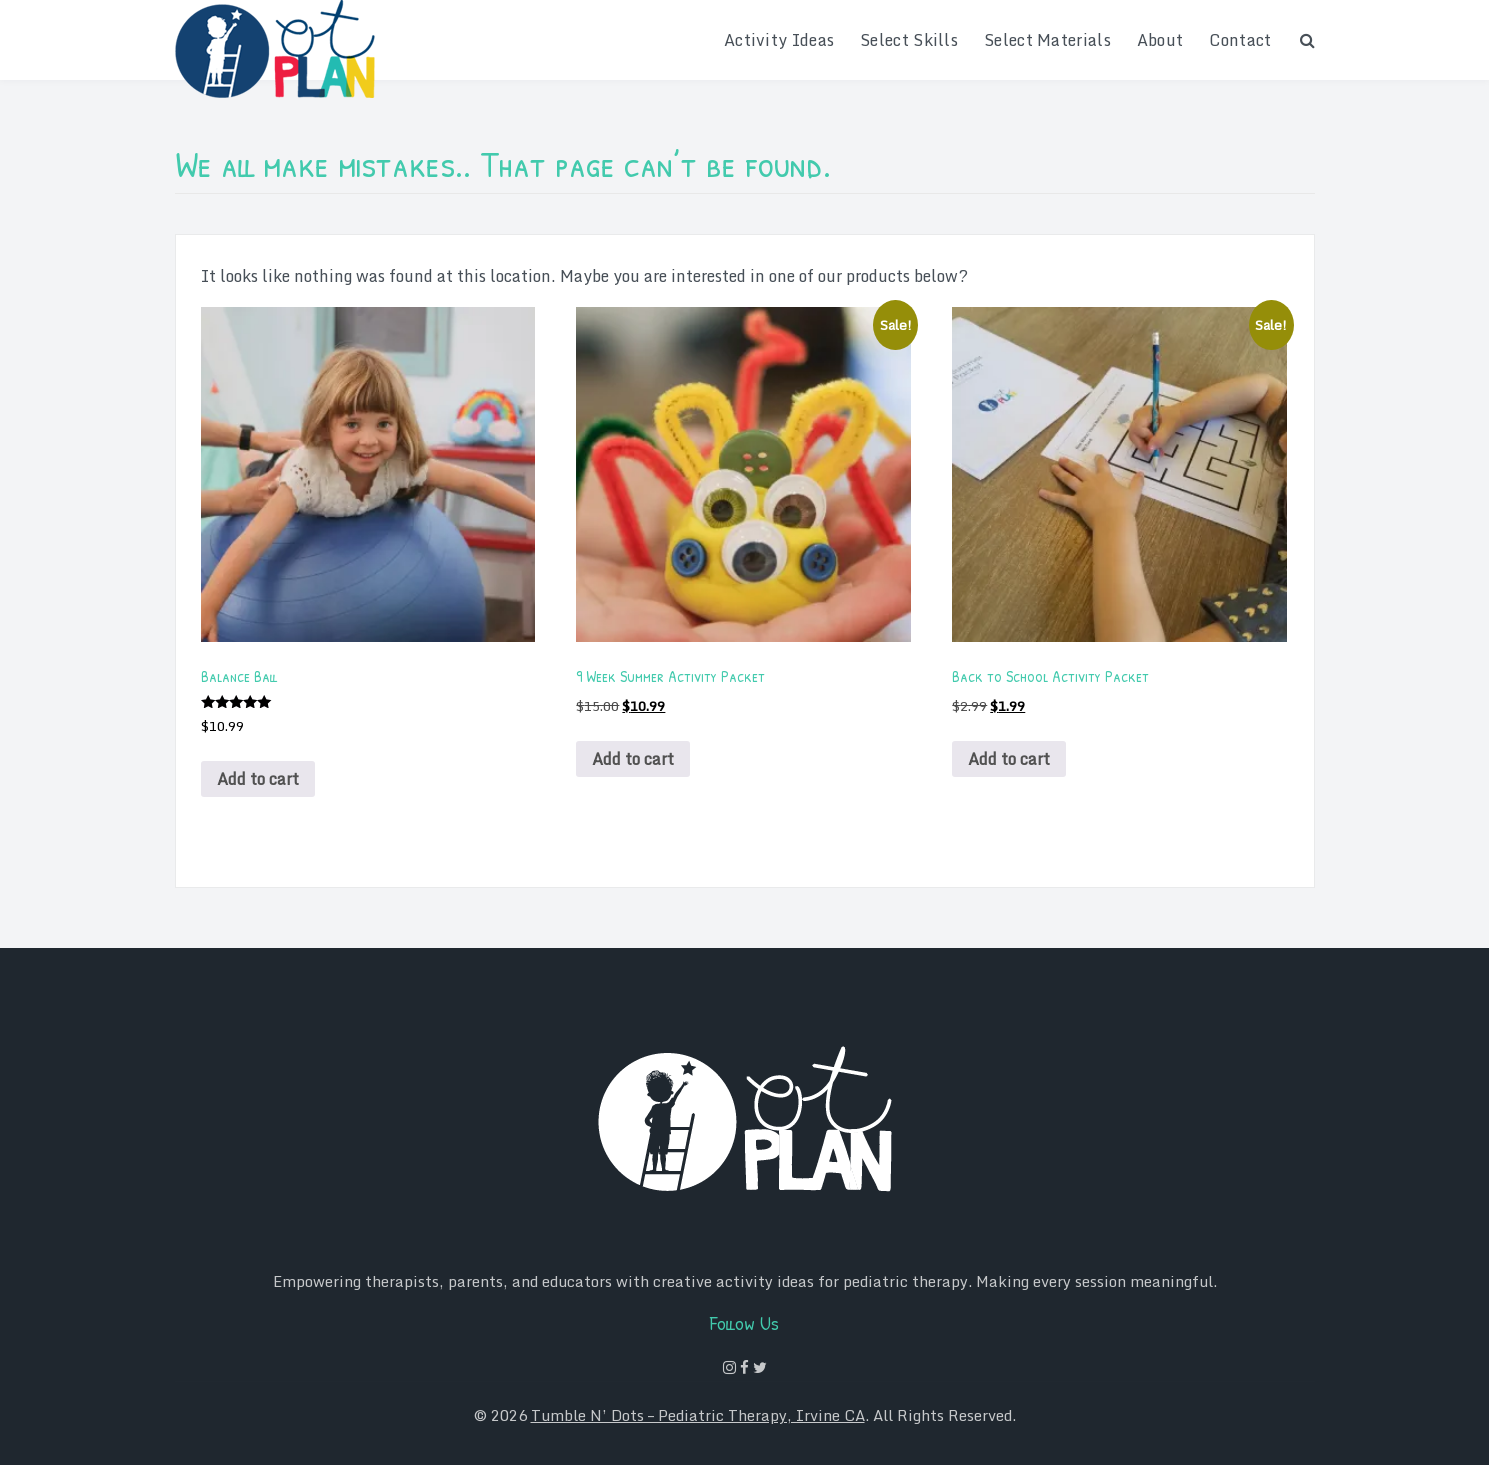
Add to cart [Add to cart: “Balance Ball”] (258, 779)
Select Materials (1047, 40)
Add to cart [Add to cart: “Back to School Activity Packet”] (1009, 759)
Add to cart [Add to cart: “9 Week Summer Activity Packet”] (633, 759)
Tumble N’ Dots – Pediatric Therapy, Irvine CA (698, 1415)
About (1160, 40)
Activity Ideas (779, 40)
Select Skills (909, 40)
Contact (1240, 40)
